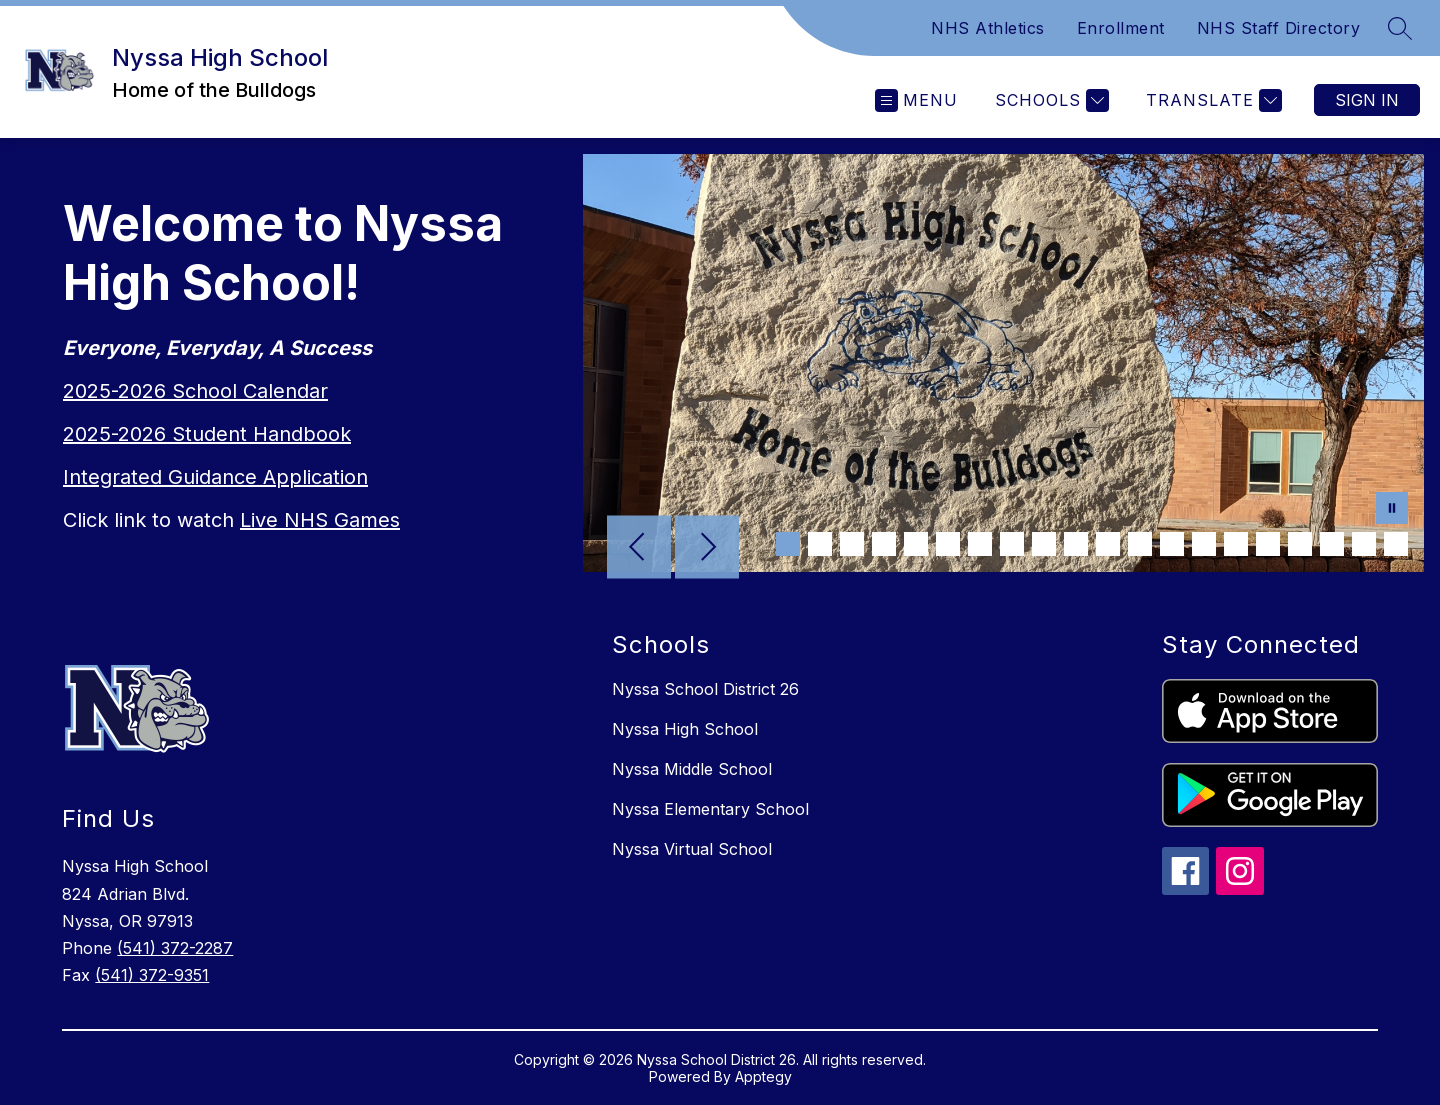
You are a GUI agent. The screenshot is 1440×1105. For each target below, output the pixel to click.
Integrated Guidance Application (215, 477)
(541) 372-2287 (175, 948)
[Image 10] (1076, 544)
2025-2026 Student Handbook (207, 434)
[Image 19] (1364, 544)
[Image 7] (980, 544)
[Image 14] (1204, 544)
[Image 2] (820, 544)
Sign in (1367, 100)
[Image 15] (1236, 544)
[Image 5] (916, 544)
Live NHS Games (320, 520)
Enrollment (1121, 28)
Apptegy (763, 1076)
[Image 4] (884, 544)
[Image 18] (1332, 544)
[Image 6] (948, 544)
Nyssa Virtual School (692, 849)
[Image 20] (1396, 544)
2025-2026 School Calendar (195, 391)
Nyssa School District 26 (705, 689)
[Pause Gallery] (1392, 510)
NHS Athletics (988, 28)
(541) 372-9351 (152, 975)
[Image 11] (1108, 544)
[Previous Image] (639, 549)
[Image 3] (852, 544)
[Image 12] (1140, 544)
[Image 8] (1012, 544)
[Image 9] (1044, 544)
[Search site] (1400, 28)
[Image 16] (1268, 544)
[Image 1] (788, 544)
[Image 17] (1300, 544)
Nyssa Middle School (692, 769)
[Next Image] (707, 549)
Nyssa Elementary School (710, 809)
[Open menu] (916, 100)
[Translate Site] (1211, 100)
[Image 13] (1172, 544)
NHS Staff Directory (1279, 28)
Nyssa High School (685, 729)
